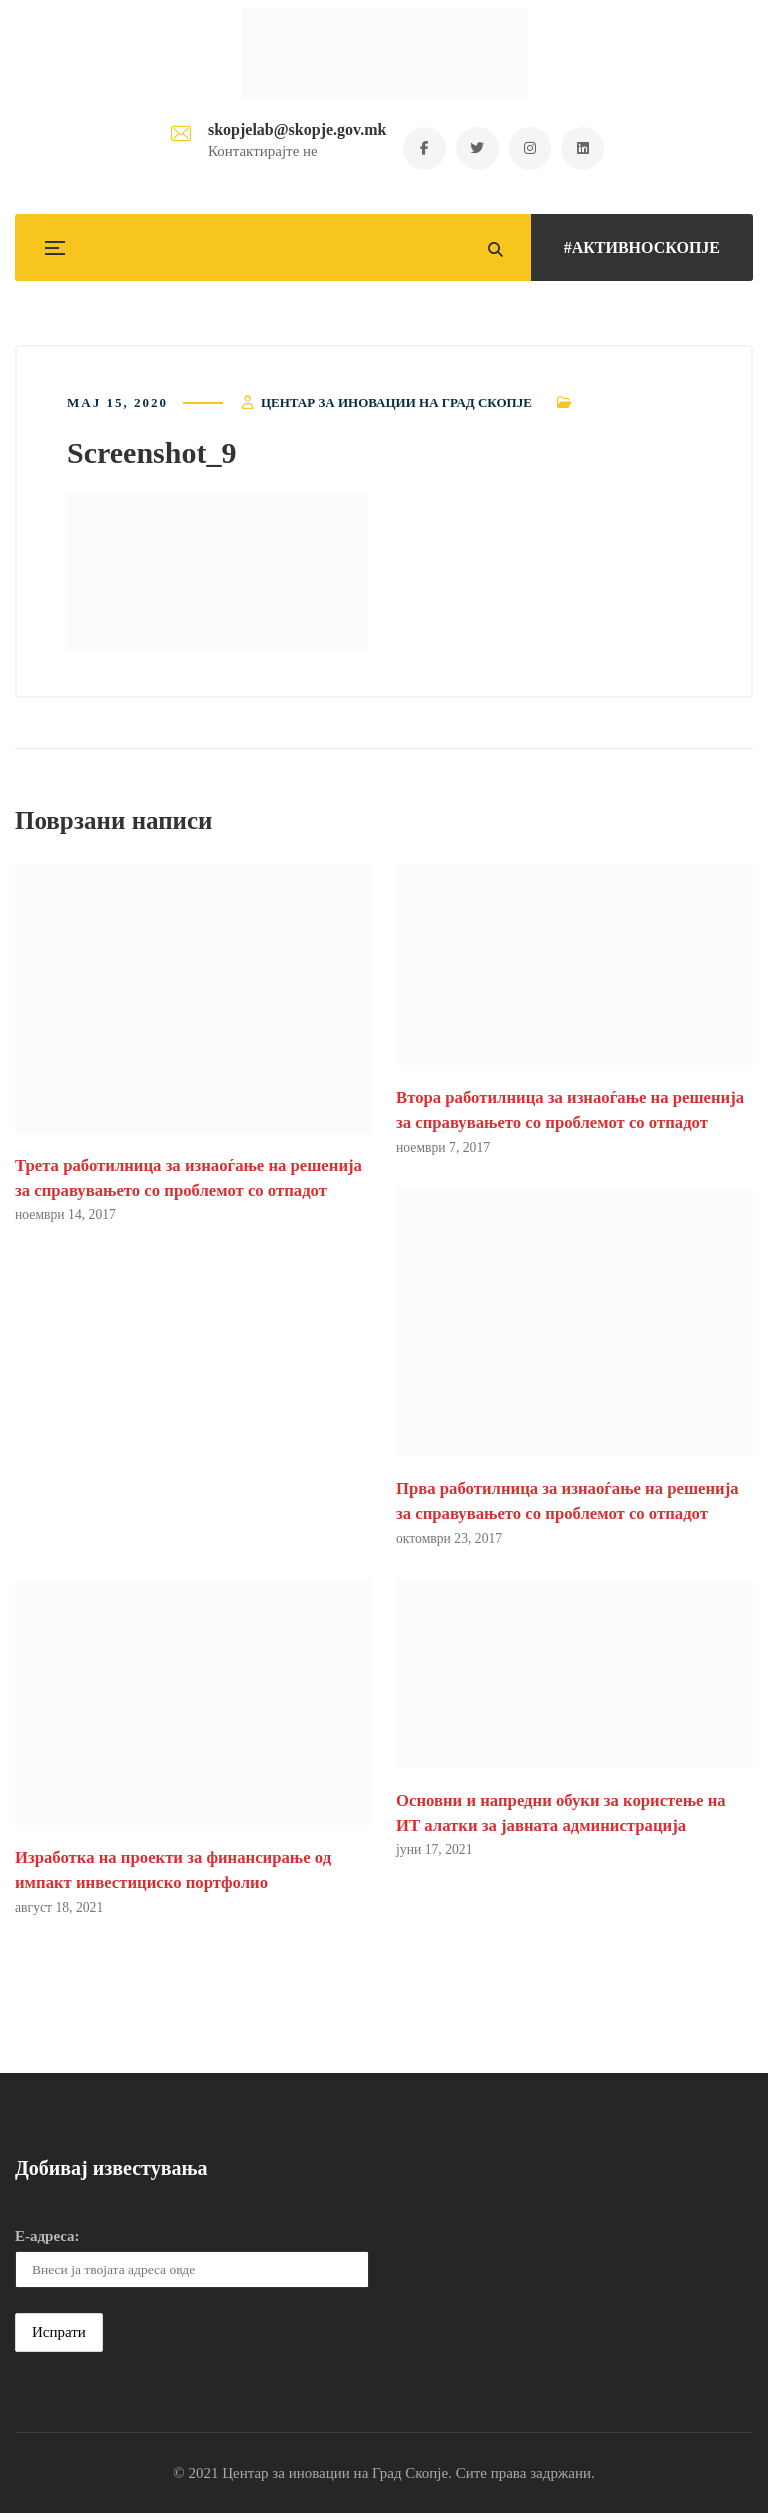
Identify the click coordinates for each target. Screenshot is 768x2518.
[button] (217, 574)
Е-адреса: (47, 2240)
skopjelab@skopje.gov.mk (292, 130)
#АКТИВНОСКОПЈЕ (642, 247)
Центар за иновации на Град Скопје (396, 404)
